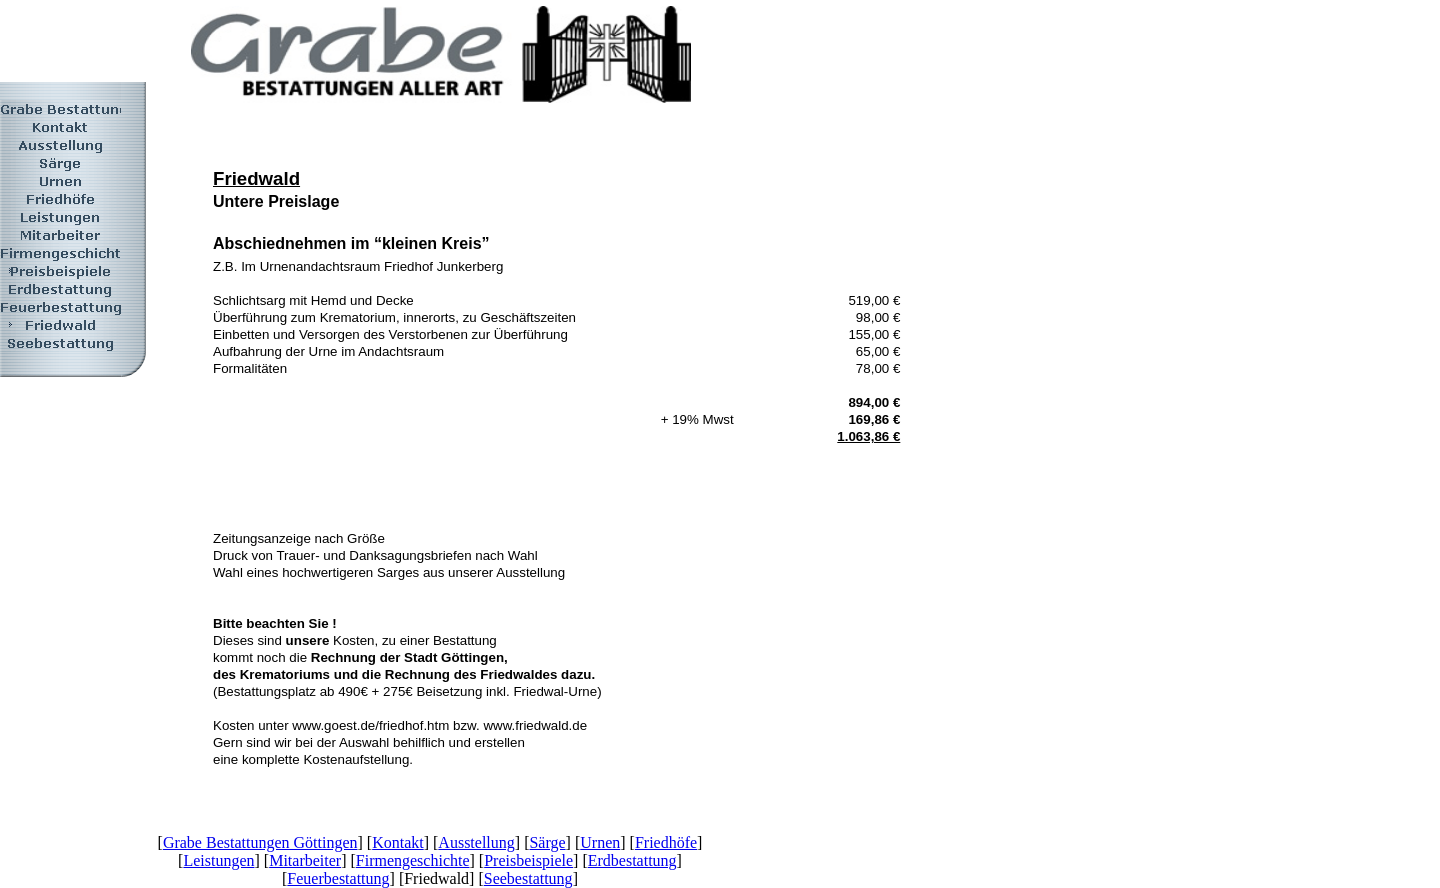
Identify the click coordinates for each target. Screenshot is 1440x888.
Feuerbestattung (338, 878)
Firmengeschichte (413, 860)
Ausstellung (476, 842)
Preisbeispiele (528, 860)
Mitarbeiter (305, 860)
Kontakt (398, 842)
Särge (547, 842)
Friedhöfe (666, 842)
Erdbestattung (632, 860)
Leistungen (218, 860)
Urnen (600, 842)
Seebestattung (528, 878)
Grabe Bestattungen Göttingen (260, 842)
